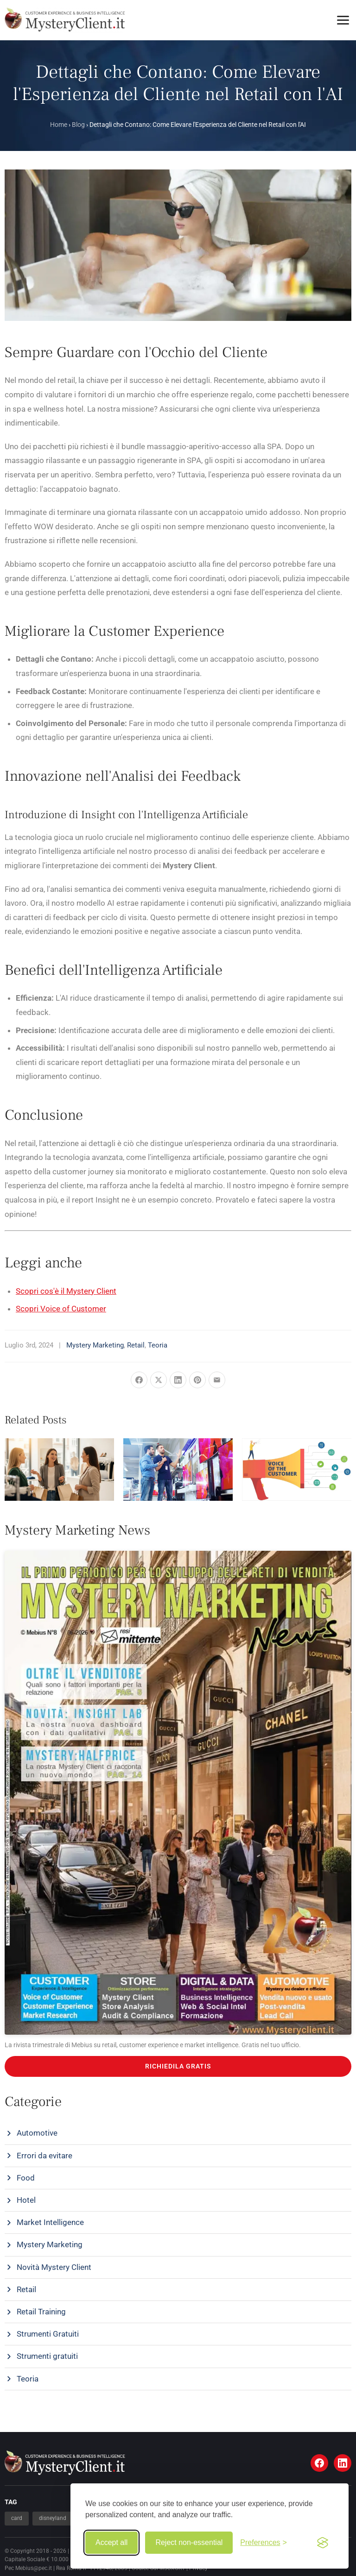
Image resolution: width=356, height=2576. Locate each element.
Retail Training (41, 2311)
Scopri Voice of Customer (61, 1308)
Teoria (157, 1345)
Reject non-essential (188, 2542)
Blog (78, 124)
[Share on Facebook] (139, 1380)
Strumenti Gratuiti (48, 2333)
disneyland (52, 2518)
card (16, 2518)
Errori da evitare (44, 2155)
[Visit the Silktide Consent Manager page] (323, 2543)
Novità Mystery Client (54, 2267)
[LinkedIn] (342, 2463)
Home (58, 124)
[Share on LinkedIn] (178, 1380)
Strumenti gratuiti (47, 2356)
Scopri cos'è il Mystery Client (66, 1291)
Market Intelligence (50, 2222)
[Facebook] (319, 2463)
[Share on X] (158, 1380)
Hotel (26, 2200)
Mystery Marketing (95, 1345)
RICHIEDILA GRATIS (178, 2066)
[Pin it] (197, 1380)
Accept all (111, 2542)
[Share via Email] (217, 1380)
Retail (136, 1345)
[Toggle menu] (343, 20)
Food (26, 2177)
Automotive (37, 2132)
